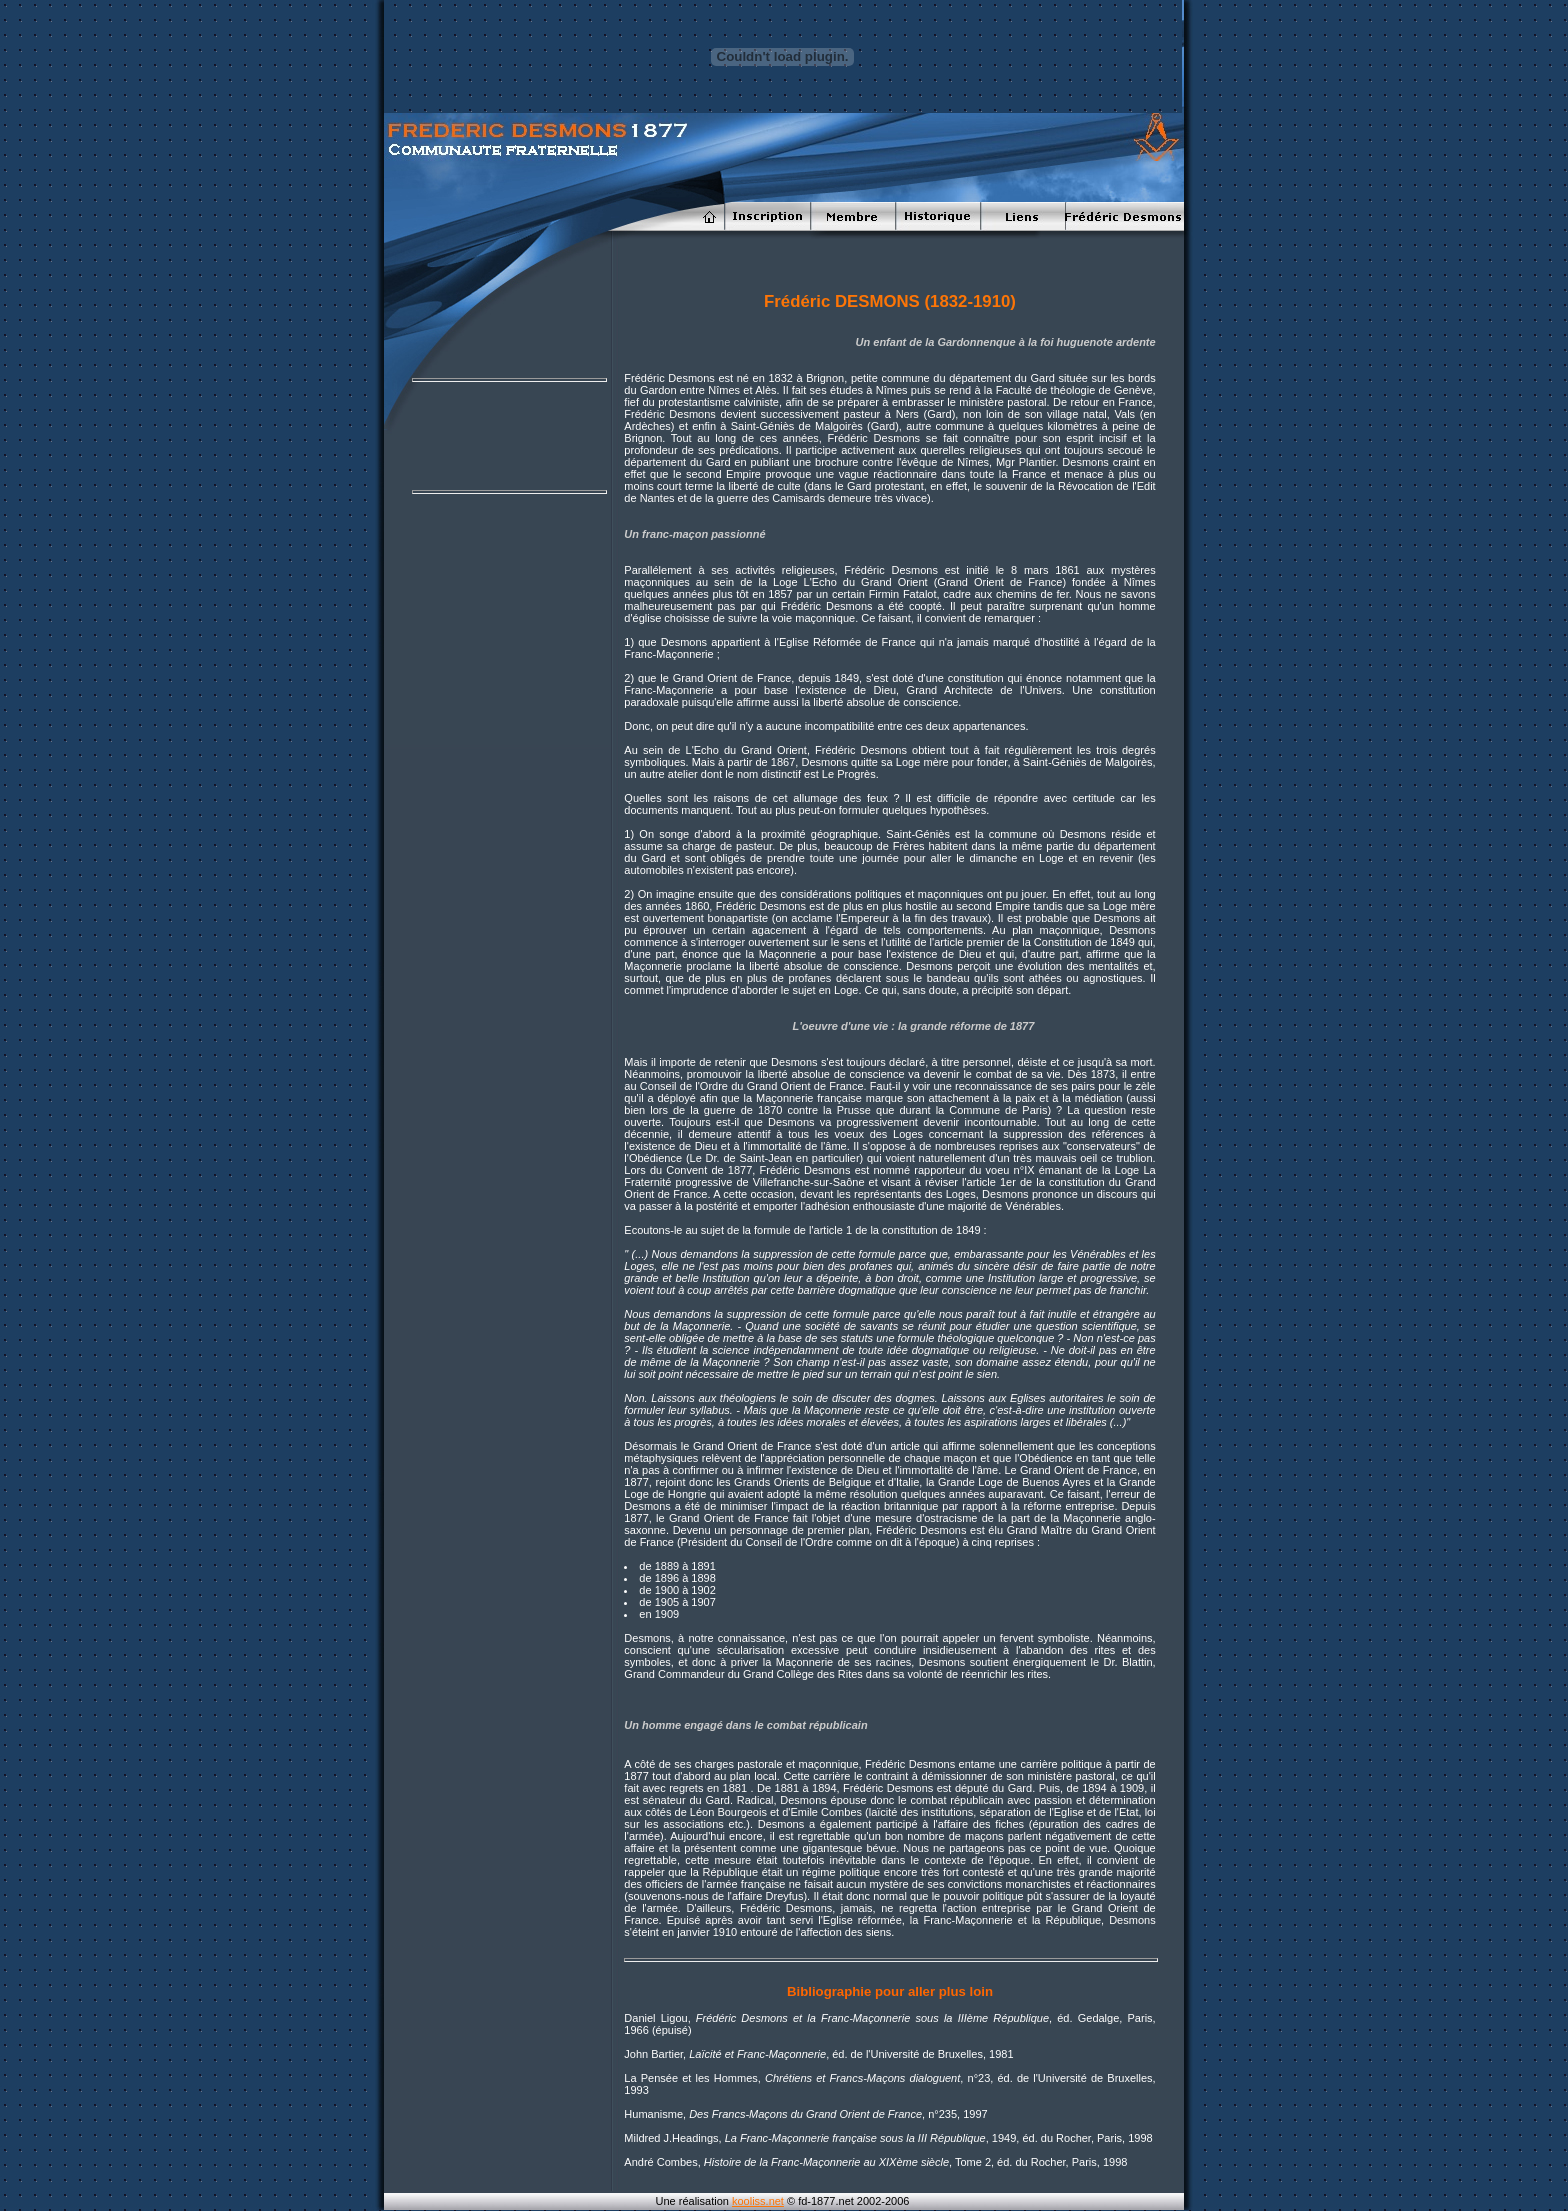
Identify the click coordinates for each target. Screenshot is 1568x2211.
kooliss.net (758, 2201)
